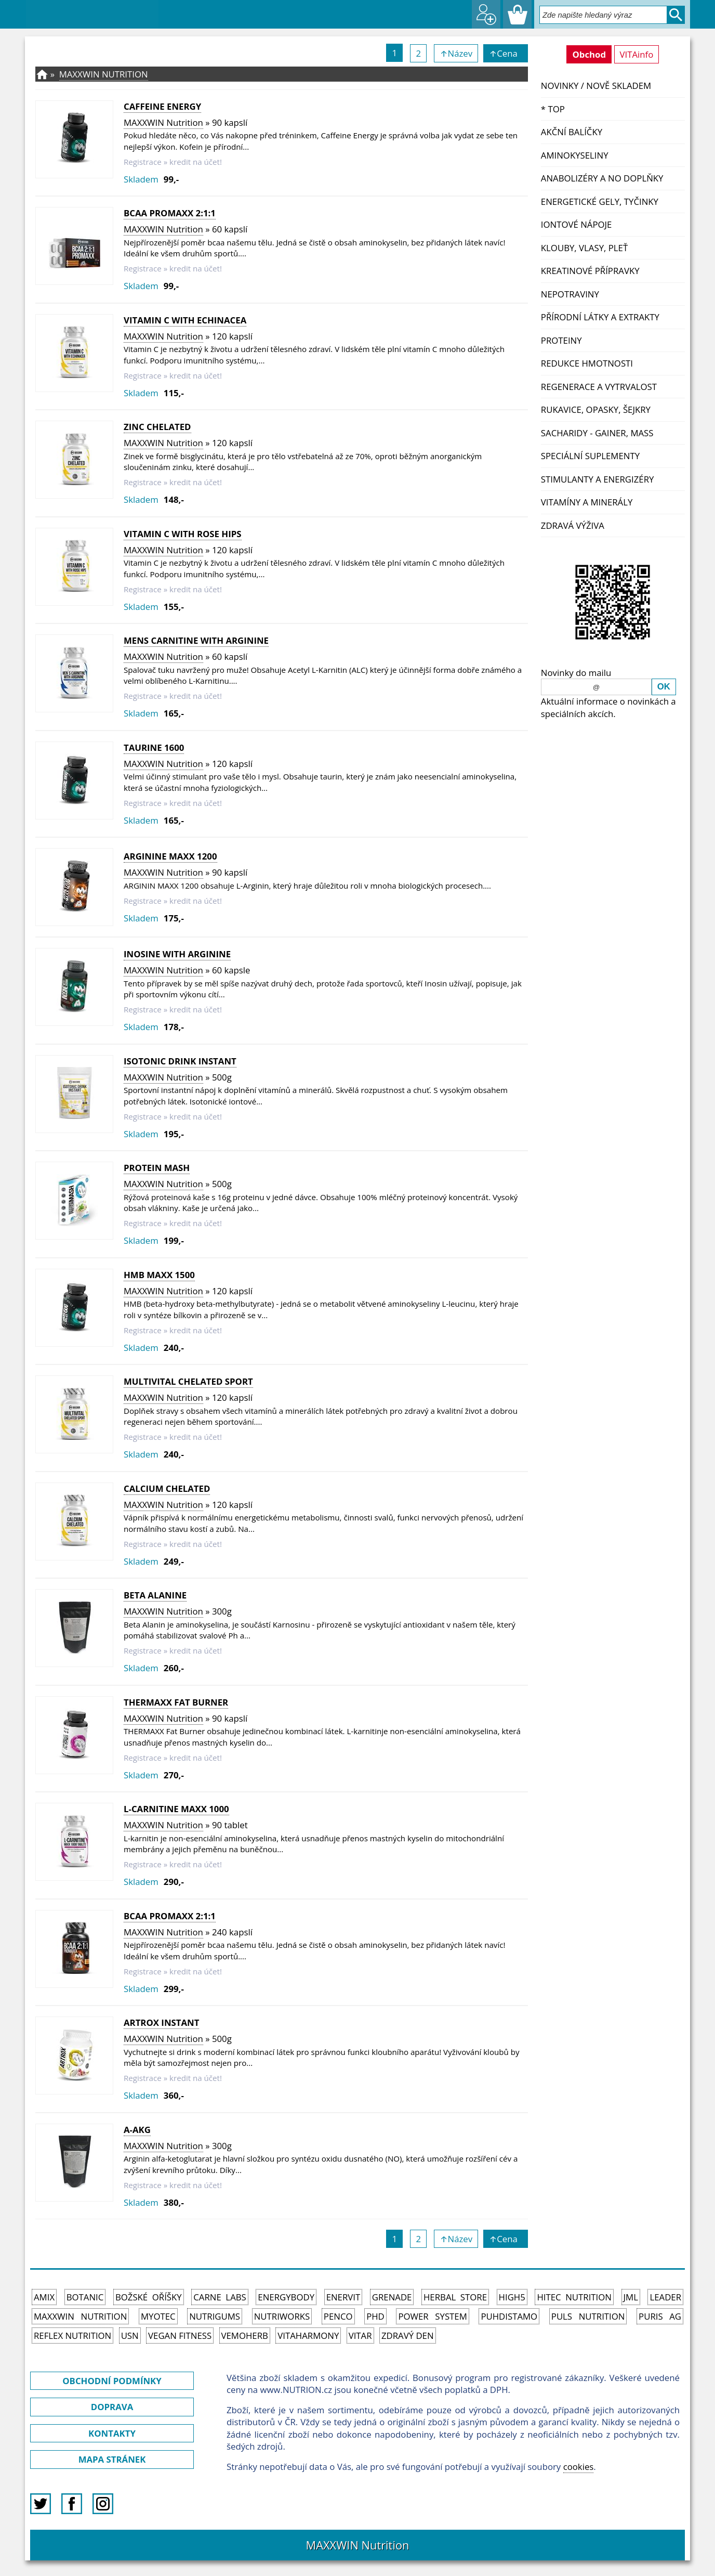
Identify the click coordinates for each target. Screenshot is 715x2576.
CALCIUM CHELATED (167, 1488)
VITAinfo (637, 54)
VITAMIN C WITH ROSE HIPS (183, 534)
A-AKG (137, 2130)
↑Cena (505, 53)
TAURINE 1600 (154, 747)
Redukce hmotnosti (587, 363)
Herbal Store (455, 2297)
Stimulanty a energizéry (597, 479)
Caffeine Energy (162, 106)
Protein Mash (157, 1168)
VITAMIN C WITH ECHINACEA (185, 320)
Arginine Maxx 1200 (170, 856)
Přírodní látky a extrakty (600, 317)
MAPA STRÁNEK (112, 2459)
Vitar (360, 2335)
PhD (375, 2316)
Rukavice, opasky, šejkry (596, 409)
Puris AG (660, 2316)
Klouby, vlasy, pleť (584, 248)
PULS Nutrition (588, 2316)
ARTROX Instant (161, 2022)
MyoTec (158, 2316)
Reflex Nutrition (72, 2335)
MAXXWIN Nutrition (103, 74)
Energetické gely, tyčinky (599, 201)
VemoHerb (244, 2335)
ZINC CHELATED (157, 427)
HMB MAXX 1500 (159, 1275)
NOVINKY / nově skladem (596, 86)
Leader (665, 2297)
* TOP (553, 109)
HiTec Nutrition (574, 2297)
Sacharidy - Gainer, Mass (597, 433)
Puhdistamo (509, 2316)
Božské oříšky (148, 2297)
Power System (432, 2316)
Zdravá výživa (572, 525)
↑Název (456, 53)
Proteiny (561, 340)
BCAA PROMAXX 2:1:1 (170, 213)
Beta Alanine (155, 1595)
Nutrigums (214, 2316)
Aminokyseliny (574, 155)
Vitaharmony (308, 2335)
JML (631, 2297)
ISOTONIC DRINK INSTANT (180, 1061)
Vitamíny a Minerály (587, 502)
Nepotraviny (570, 294)
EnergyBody (286, 2297)
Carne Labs (219, 2297)
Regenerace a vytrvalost (599, 387)
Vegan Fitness (179, 2335)
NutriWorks (282, 2316)
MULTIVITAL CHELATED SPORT (188, 1381)
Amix (44, 2297)
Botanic (85, 2297)
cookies (578, 2467)
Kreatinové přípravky (590, 271)
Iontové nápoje (576, 224)
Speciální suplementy (590, 456)
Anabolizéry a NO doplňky (602, 178)
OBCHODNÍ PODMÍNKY (111, 2381)
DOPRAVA (112, 2407)
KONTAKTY (112, 2433)
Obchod (589, 54)
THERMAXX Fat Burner (176, 1702)
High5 (512, 2297)
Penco (338, 2316)
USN (130, 2335)
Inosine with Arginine (177, 954)
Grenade (392, 2297)
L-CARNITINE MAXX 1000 (176, 1809)
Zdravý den (407, 2335)
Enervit (343, 2297)
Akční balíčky (571, 132)
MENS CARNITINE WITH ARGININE (196, 640)
